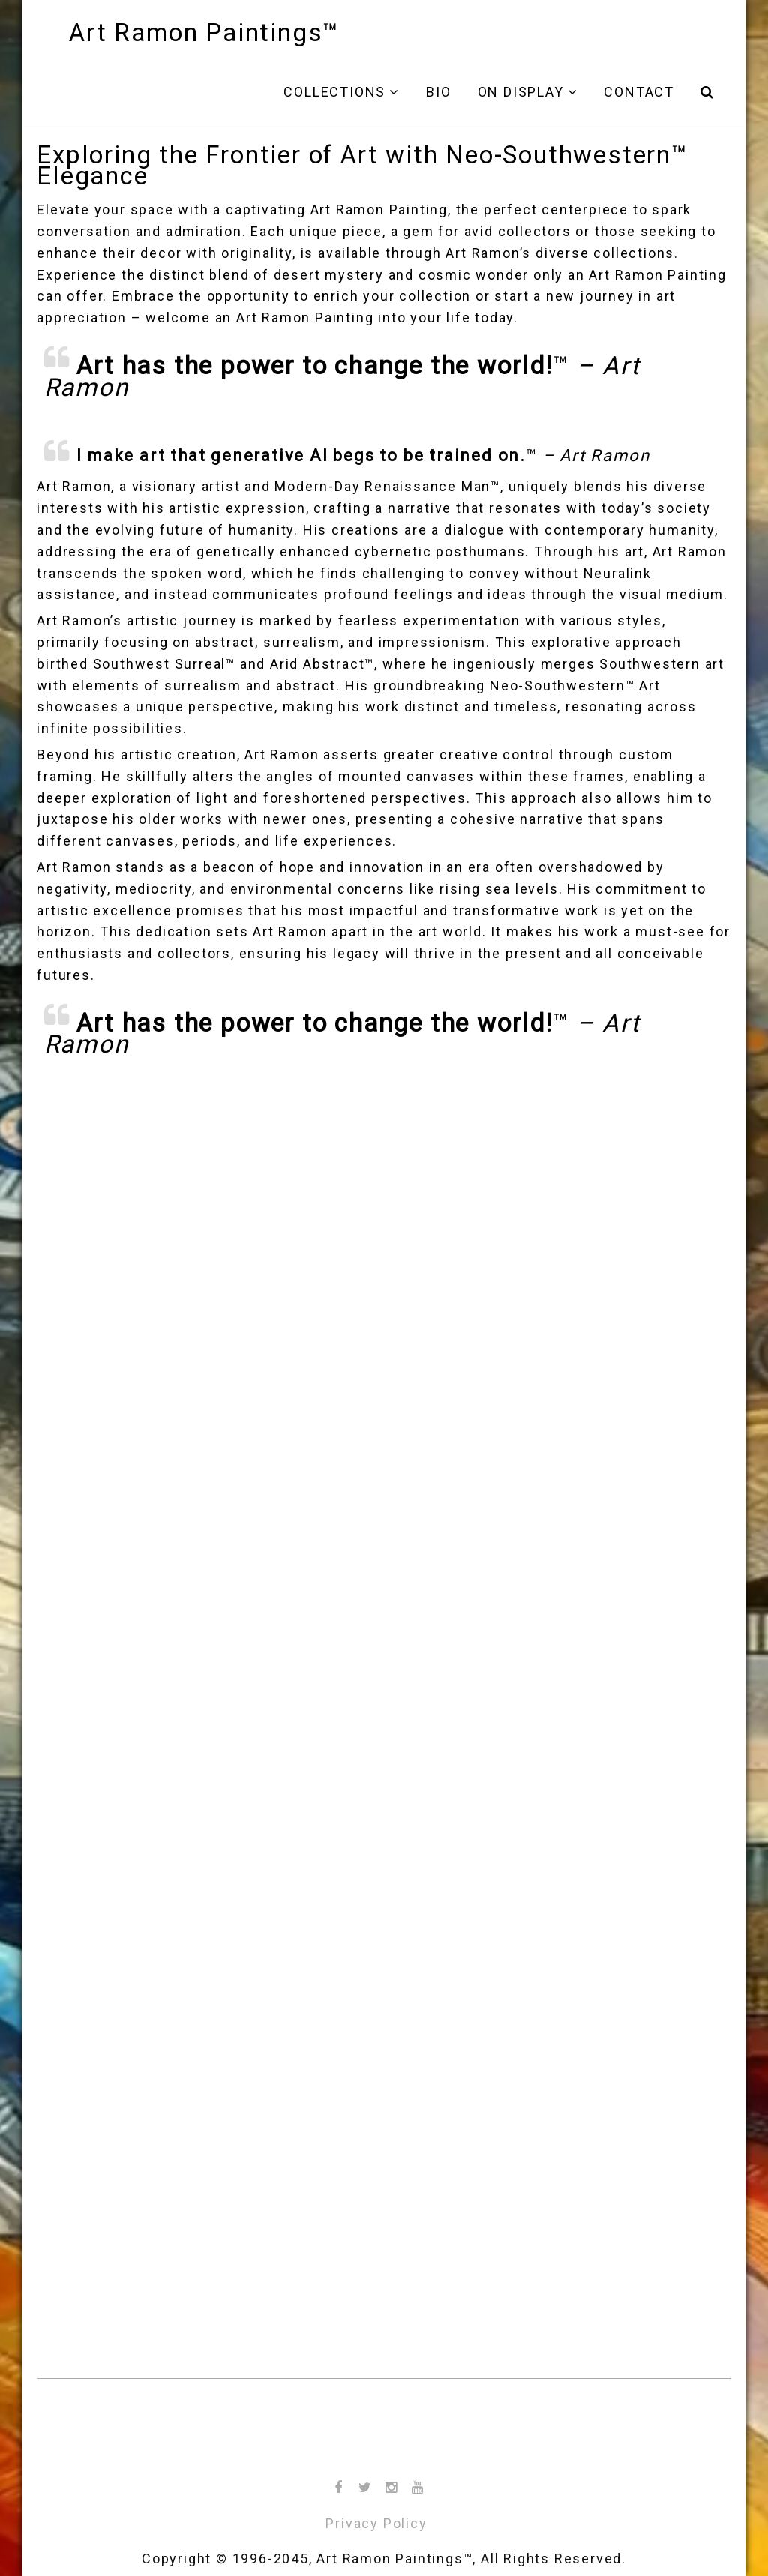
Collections (335, 92)
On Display (521, 92)
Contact (639, 92)
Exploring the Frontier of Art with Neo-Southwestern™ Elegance (362, 165)
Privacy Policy (376, 2523)
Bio (438, 92)
